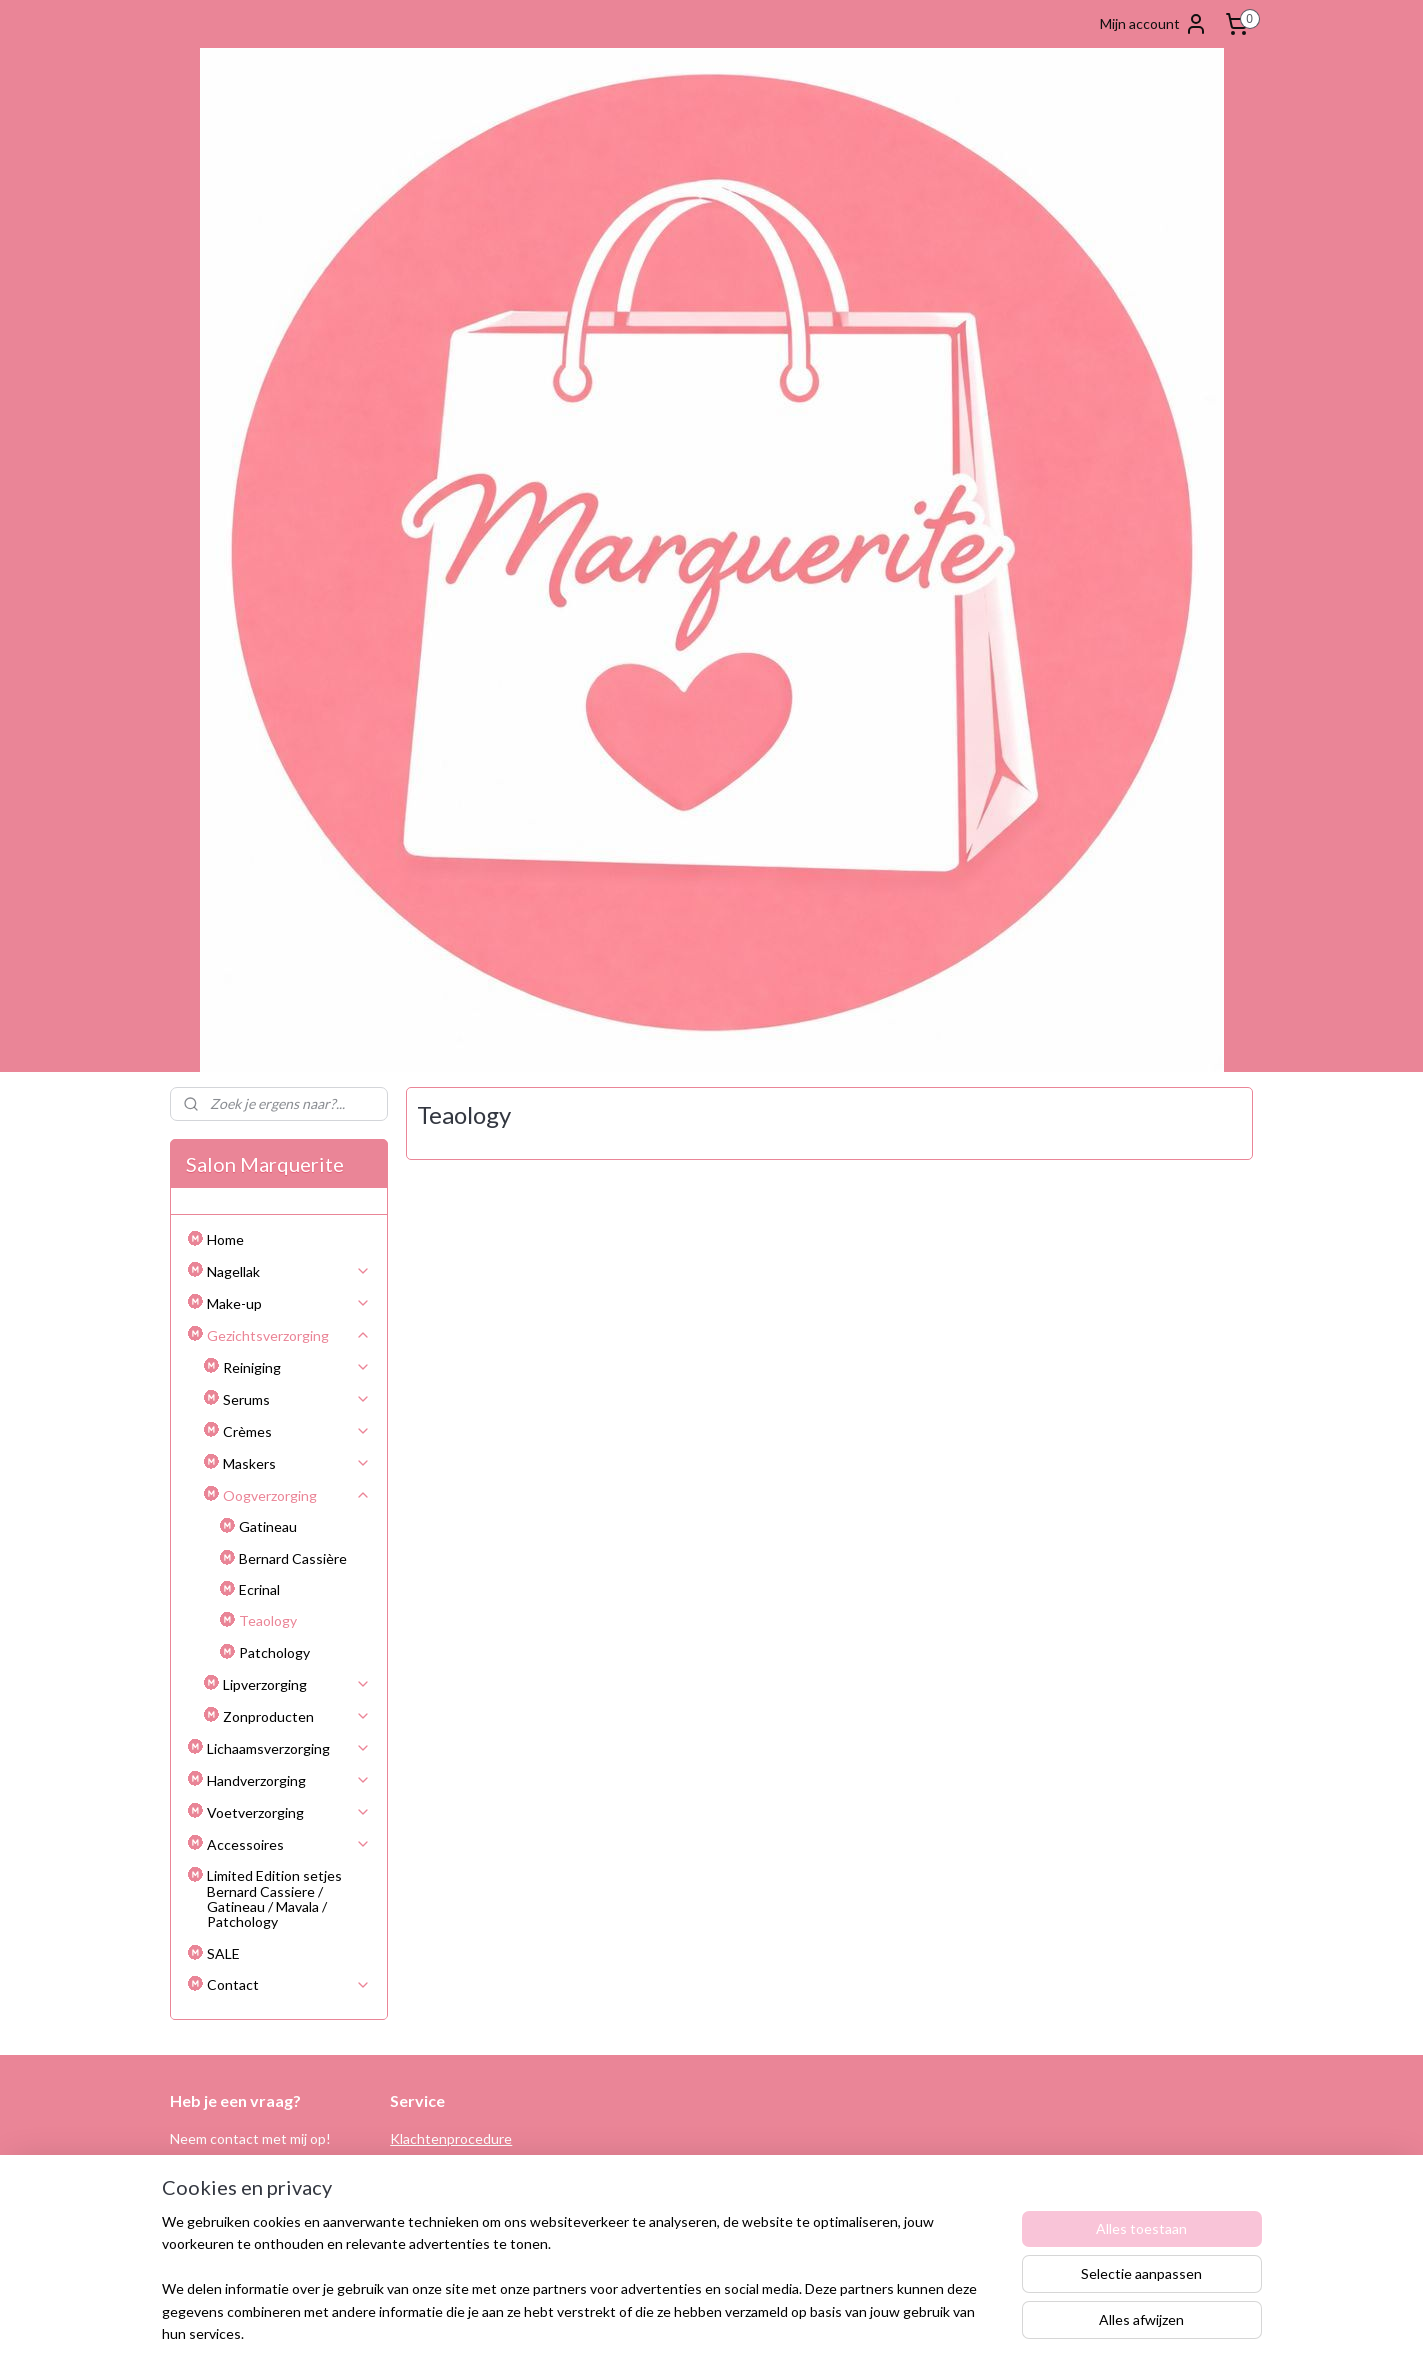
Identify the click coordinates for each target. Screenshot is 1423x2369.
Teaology (268, 1620)
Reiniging (297, 1367)
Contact (289, 1984)
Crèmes (297, 1431)
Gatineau (268, 1526)
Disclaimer (422, 2228)
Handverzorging (289, 1780)
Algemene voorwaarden (464, 2183)
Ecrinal (259, 1589)
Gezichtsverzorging (289, 1335)
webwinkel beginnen (757, 2332)
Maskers (297, 1463)
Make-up (289, 1303)
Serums (297, 1399)
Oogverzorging (297, 1495)
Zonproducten (297, 1716)
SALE (223, 1953)
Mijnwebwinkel (920, 2332)
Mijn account (1154, 24)
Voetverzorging (289, 1812)
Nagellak (289, 1271)
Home (225, 1239)
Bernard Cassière (293, 1558)
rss (688, 2332)
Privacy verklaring (444, 2205)
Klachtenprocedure (451, 2138)
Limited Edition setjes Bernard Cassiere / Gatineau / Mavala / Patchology (274, 1898)
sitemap (652, 2332)
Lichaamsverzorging (289, 1748)
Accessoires (289, 1844)
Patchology (274, 1652)
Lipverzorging (297, 1684)
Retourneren (430, 2160)
